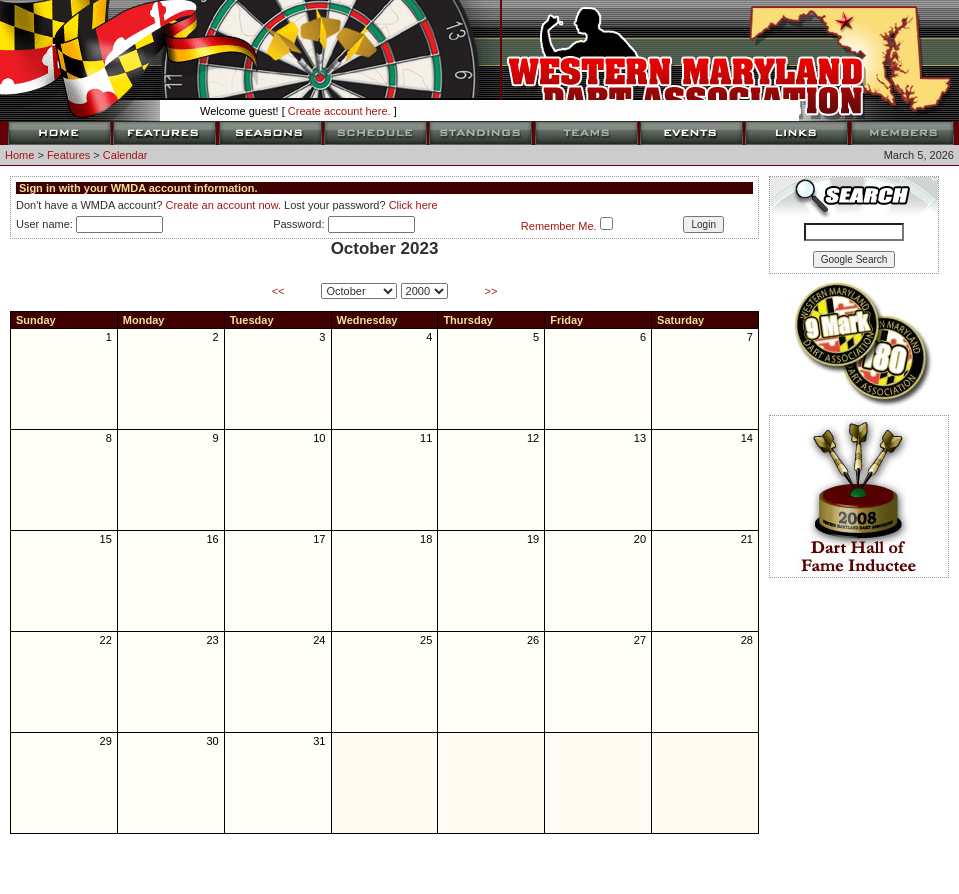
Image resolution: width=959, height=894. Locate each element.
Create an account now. (223, 205)
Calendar (125, 155)
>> (491, 291)
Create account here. (339, 111)
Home (19, 155)
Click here (413, 205)
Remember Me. (559, 226)
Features (68, 155)
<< (278, 291)
